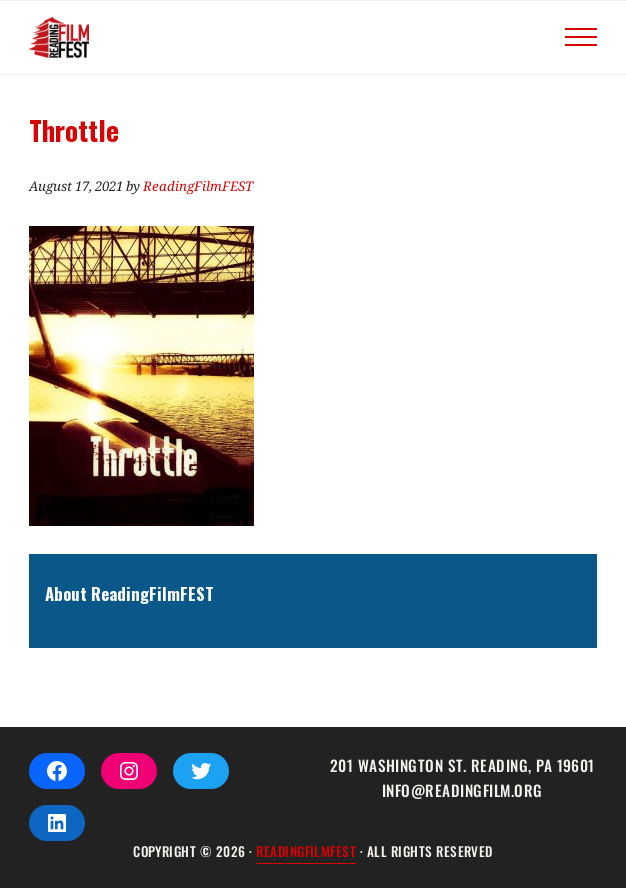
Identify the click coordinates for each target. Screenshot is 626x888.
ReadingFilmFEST (306, 851)
